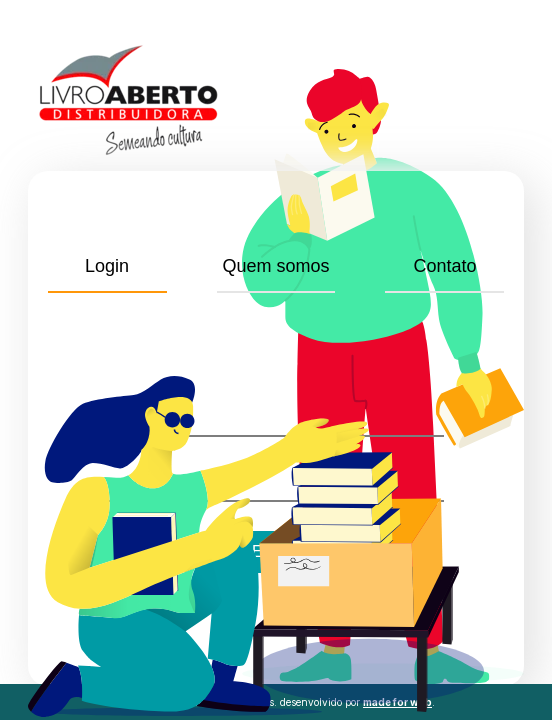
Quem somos (275, 266)
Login (107, 266)
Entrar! (276, 551)
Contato (444, 266)
